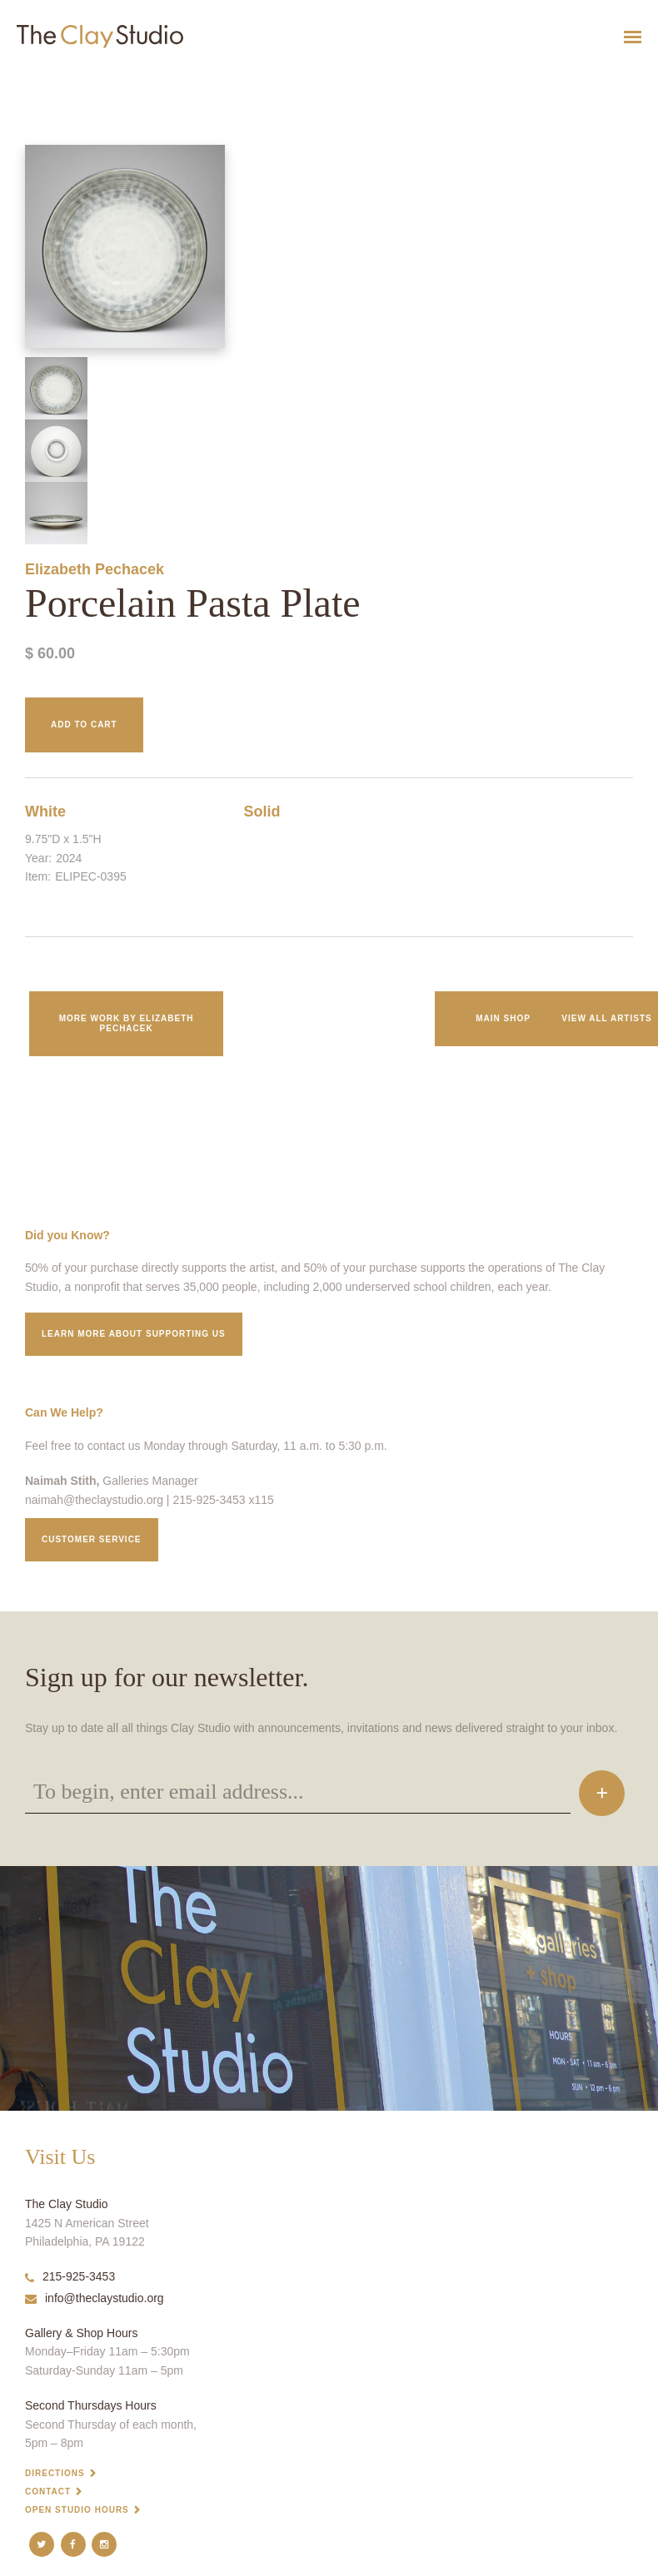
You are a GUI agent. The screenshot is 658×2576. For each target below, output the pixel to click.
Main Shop (503, 1018)
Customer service (92, 1539)
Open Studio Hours (77, 2509)
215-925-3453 (70, 2276)
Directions (55, 2473)
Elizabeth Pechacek (94, 569)
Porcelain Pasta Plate (35, 77)
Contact (48, 2491)
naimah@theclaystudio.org (94, 1499)
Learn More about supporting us (134, 1333)
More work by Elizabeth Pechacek (126, 1023)
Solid (262, 811)
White (45, 811)
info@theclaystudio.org (94, 2298)
